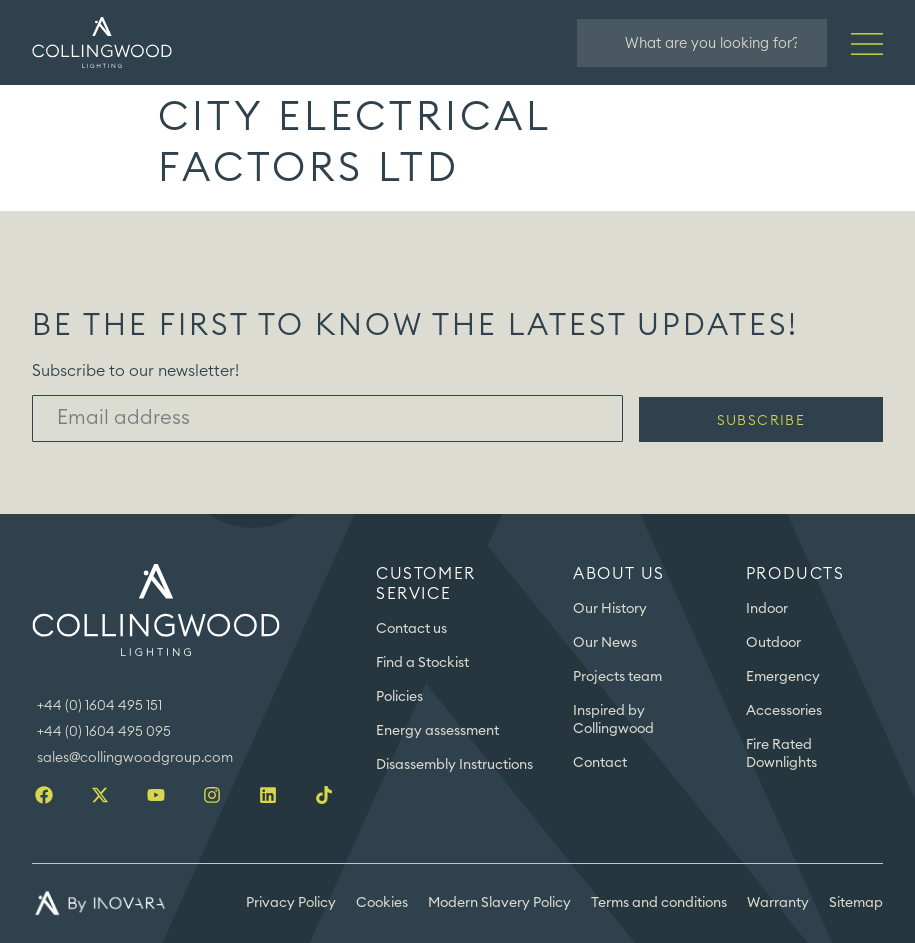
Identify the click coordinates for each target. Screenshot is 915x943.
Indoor (767, 609)
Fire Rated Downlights (781, 754)
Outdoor (773, 643)
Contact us (411, 629)
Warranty (778, 903)
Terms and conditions (659, 903)
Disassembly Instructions (454, 765)
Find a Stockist (422, 663)
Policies (399, 697)
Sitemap (856, 903)
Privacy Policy (291, 903)
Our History (610, 609)
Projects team (617, 677)
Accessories (784, 711)
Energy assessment (437, 731)
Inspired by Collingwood (613, 720)
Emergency (783, 677)
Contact (600, 763)
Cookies (382, 903)
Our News (605, 643)
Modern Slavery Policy (499, 903)
